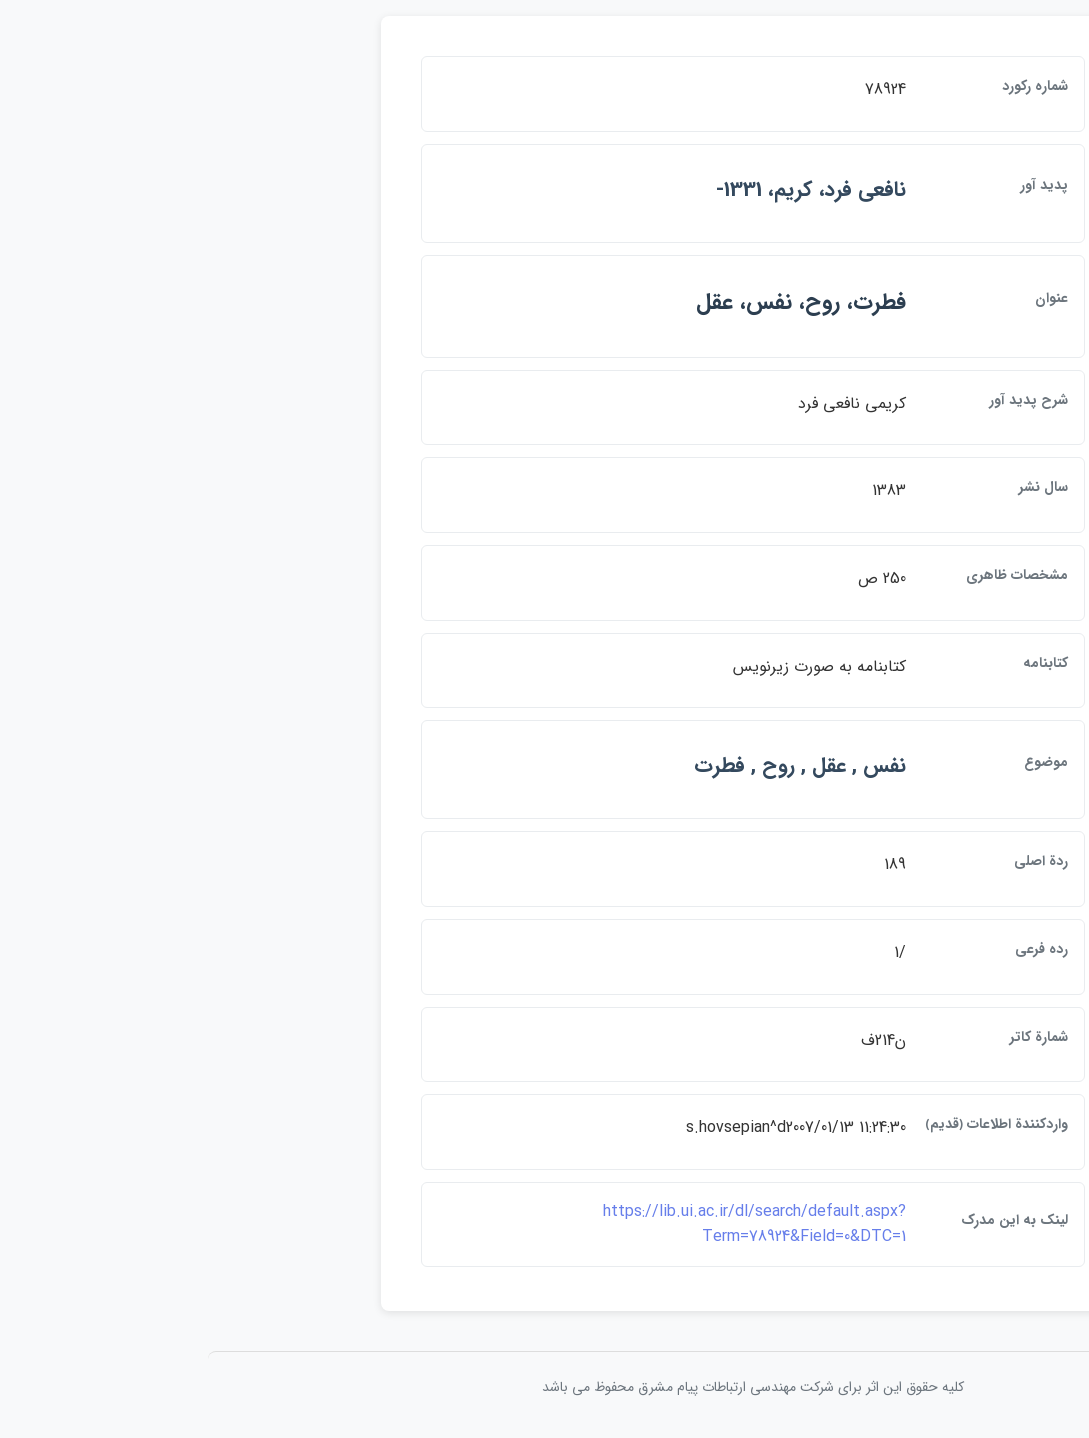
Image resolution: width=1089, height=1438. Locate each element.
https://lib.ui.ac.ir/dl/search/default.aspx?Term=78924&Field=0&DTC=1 (546, 1224)
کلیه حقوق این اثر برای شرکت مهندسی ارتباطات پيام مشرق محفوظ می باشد (545, 1387)
